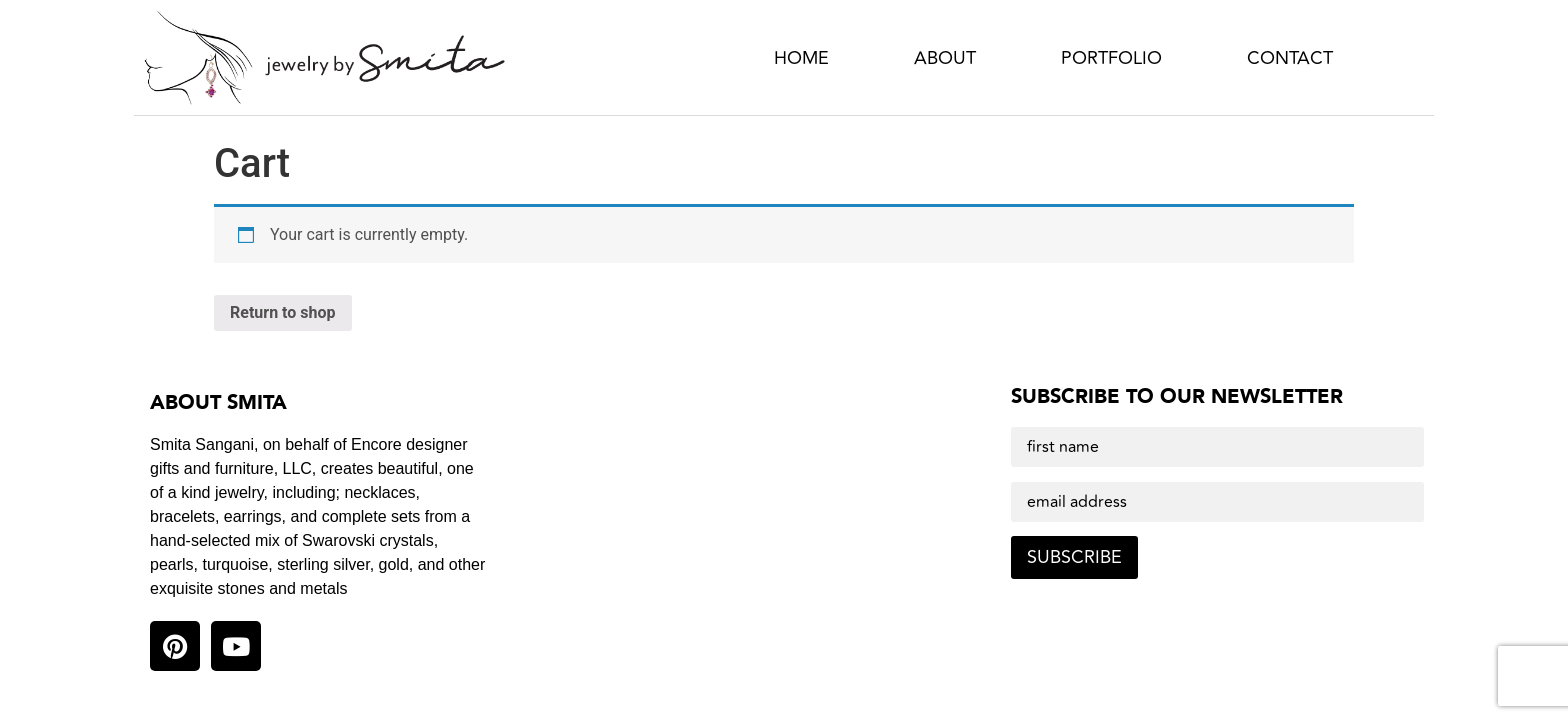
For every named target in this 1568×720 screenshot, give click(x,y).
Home (801, 58)
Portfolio (1111, 58)
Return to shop (283, 312)
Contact (1290, 58)
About (945, 58)
